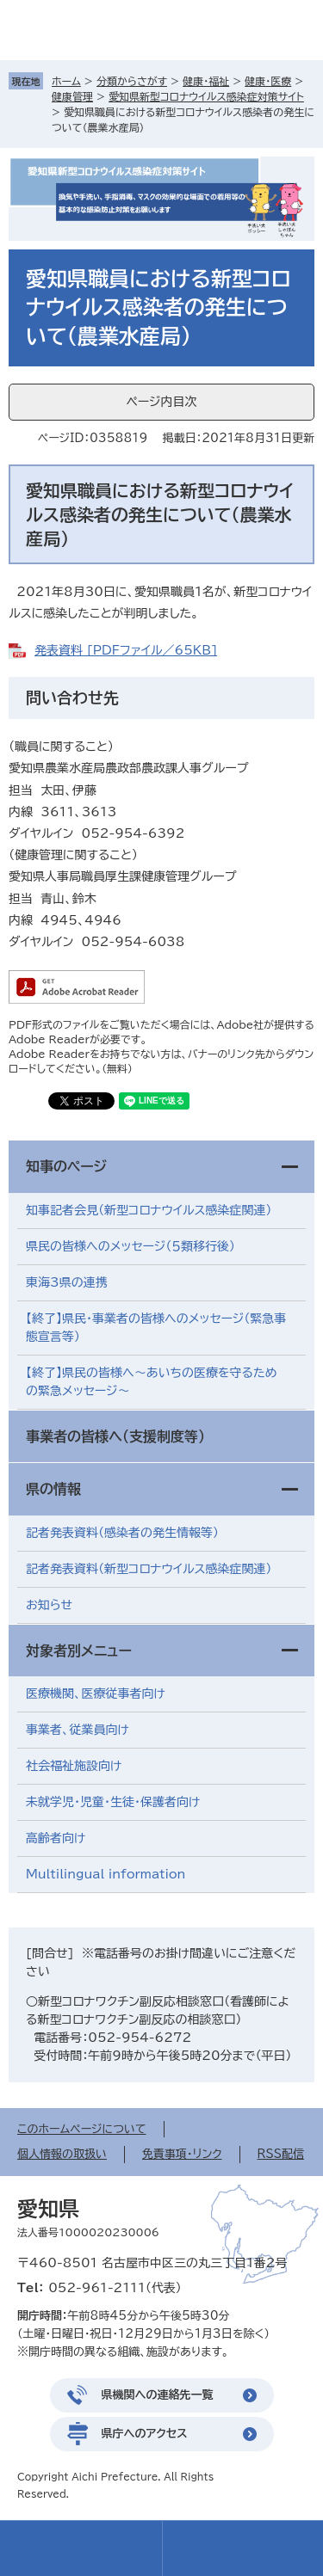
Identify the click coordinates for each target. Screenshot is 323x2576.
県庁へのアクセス (145, 2433)
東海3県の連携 (67, 1282)
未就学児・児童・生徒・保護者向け (113, 1802)
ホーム (66, 81)
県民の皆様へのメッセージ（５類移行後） (130, 1246)
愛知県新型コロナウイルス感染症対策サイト (206, 96)
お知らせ (49, 1605)
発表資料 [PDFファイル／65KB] (125, 650)
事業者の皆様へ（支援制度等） (115, 1436)
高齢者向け (55, 1838)
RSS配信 (281, 2154)
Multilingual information (105, 1874)
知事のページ (66, 1166)
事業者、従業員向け (77, 1730)
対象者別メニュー (79, 1650)
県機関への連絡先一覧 (158, 2395)
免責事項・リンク (182, 2154)
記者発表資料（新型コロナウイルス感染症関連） (148, 1569)
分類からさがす (131, 81)
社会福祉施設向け (73, 1766)
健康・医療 (268, 81)
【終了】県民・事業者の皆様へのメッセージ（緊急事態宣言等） (156, 1328)
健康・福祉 (206, 81)
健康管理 (72, 96)
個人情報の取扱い (62, 2154)
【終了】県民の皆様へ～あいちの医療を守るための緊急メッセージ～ (151, 1382)
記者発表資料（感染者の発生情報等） (122, 1533)
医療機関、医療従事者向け (95, 1694)
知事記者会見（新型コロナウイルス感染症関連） (148, 1210)
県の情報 (53, 1489)
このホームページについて (81, 2129)
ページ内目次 (161, 402)
